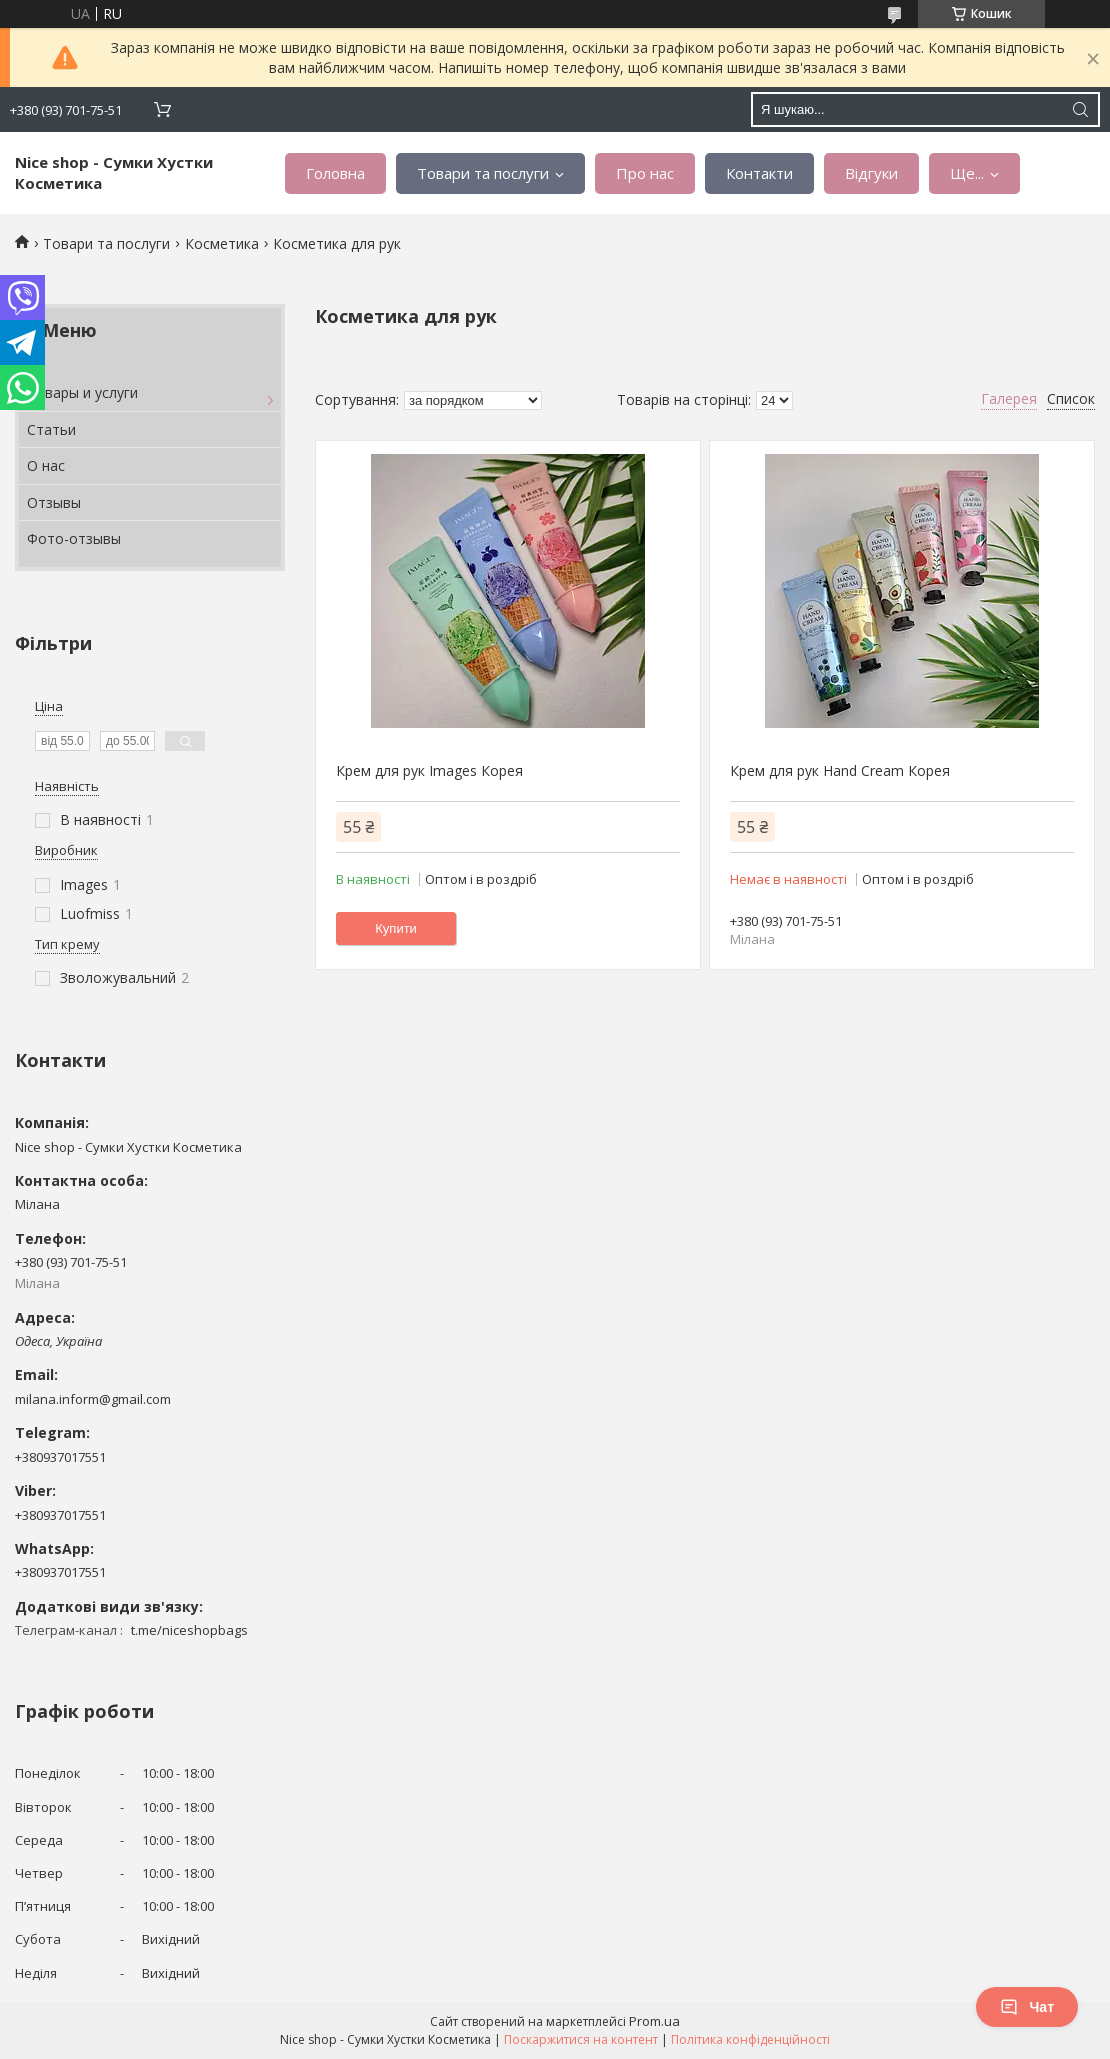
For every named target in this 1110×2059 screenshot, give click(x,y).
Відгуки (871, 173)
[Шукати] (1080, 109)
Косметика (222, 243)
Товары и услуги (82, 392)
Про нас (645, 173)
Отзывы (54, 502)
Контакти (759, 173)
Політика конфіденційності (750, 2039)
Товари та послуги (483, 173)
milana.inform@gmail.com (93, 1399)
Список (1071, 398)
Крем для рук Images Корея (429, 770)
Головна (335, 173)
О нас (46, 465)
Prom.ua (654, 2021)
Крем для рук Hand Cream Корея (840, 770)
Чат (1027, 2007)
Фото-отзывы (74, 538)
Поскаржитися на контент (581, 2039)
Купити (396, 928)
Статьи (51, 429)
